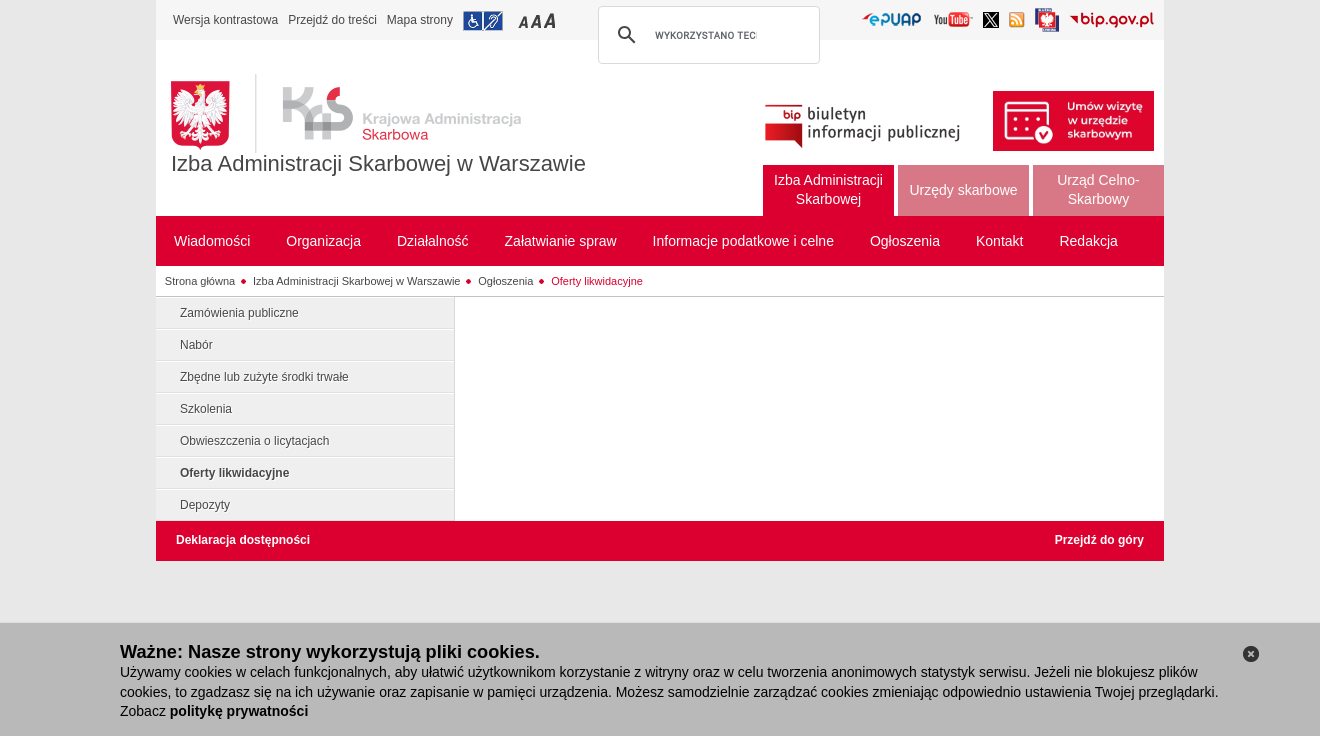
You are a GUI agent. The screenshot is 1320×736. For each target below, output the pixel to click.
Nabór (196, 345)
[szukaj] (706, 35)
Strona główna (200, 281)
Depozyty (205, 505)
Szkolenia (206, 409)
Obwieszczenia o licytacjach (254, 441)
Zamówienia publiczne (239, 313)
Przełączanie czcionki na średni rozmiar (538, 20)
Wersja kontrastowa (225, 20)
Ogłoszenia (505, 281)
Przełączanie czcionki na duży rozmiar (551, 20)
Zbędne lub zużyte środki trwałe (264, 377)
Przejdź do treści (332, 20)
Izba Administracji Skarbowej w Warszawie (378, 163)
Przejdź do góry (1099, 540)
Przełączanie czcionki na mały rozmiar (525, 20)
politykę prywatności (239, 711)
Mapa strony (420, 20)
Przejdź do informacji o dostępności (483, 21)
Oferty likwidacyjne (597, 281)
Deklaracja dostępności (243, 540)
